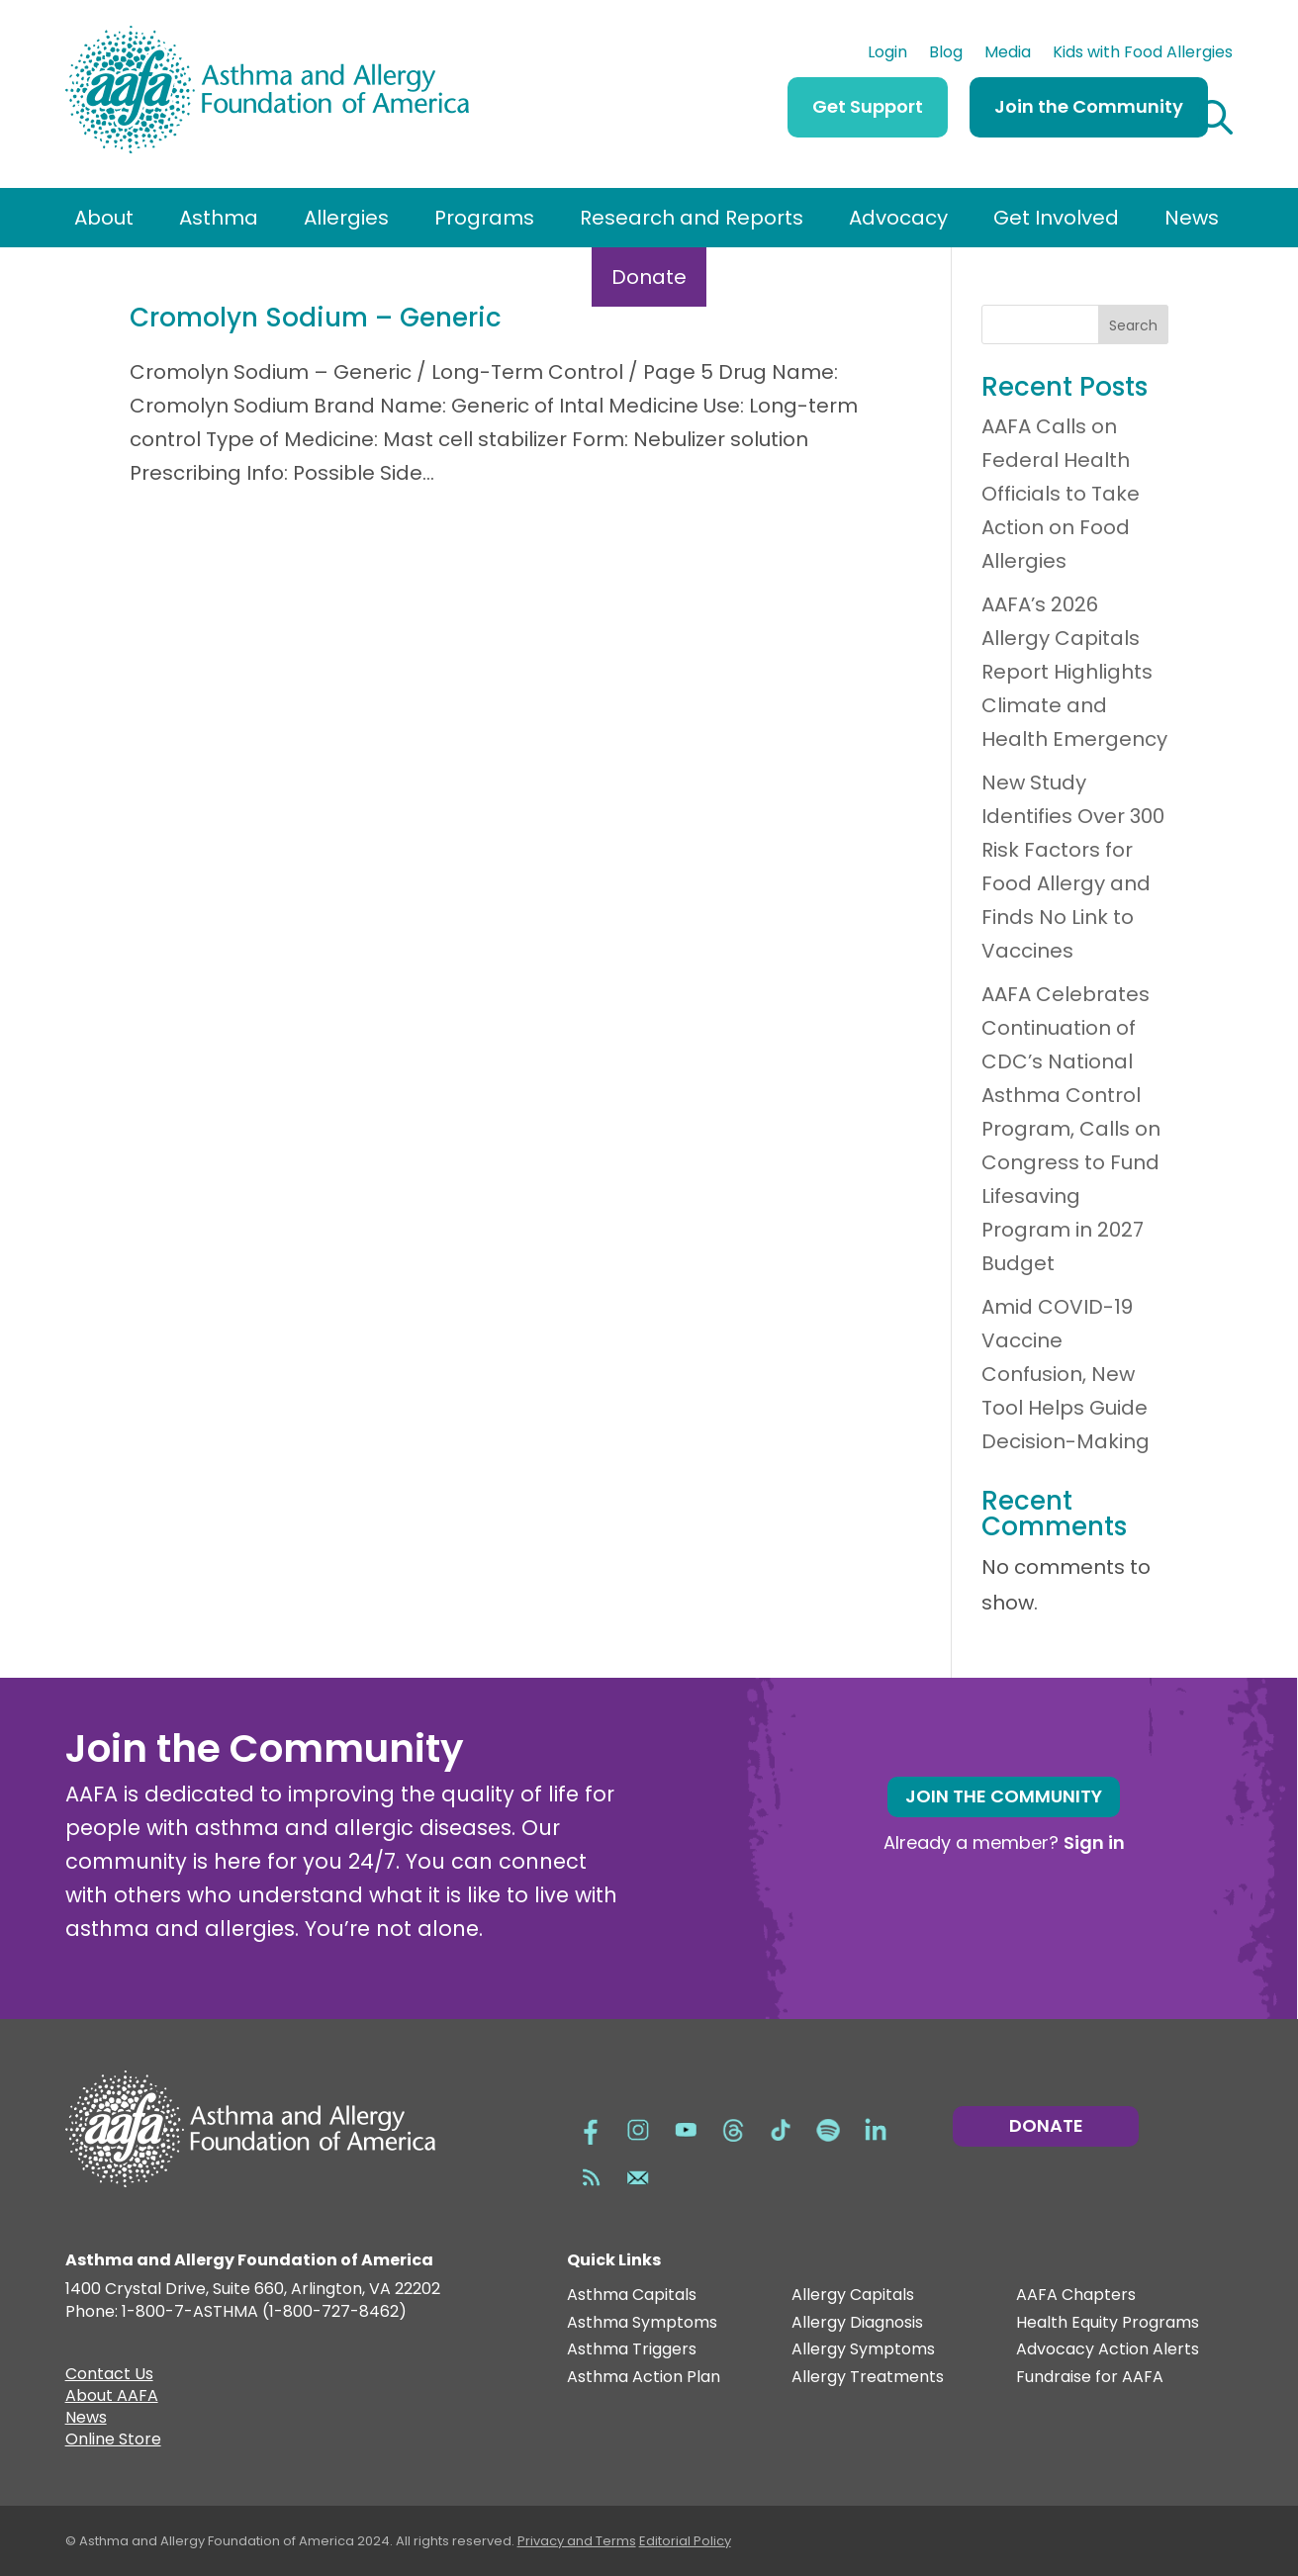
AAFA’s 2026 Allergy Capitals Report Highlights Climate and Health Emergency (1074, 672)
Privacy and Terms (576, 2540)
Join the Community (1088, 106)
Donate (649, 277)
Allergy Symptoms (863, 2350)
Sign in (1094, 1842)
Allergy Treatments (867, 2377)
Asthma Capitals (631, 2295)
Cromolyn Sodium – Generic (316, 317)
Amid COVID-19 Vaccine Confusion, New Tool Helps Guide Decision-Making (1065, 1374)
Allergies (346, 217)
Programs (484, 217)
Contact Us (109, 2376)
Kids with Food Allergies (1143, 54)
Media (1007, 54)
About (104, 217)
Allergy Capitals (852, 2295)
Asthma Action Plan (643, 2377)
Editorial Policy (685, 2540)
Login (887, 54)
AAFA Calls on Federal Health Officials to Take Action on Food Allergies (1060, 494)
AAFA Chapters (1076, 2295)
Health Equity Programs (1107, 2323)
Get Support (867, 106)
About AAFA (111, 2398)
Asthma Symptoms (642, 2323)
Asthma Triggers (631, 2350)
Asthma (218, 217)
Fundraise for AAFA (1089, 2377)
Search (1133, 325)
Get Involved (1056, 217)
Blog (946, 54)
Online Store (113, 2441)
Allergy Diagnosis (857, 2323)
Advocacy (898, 217)
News (1191, 217)
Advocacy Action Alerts (1107, 2350)
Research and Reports (691, 217)
